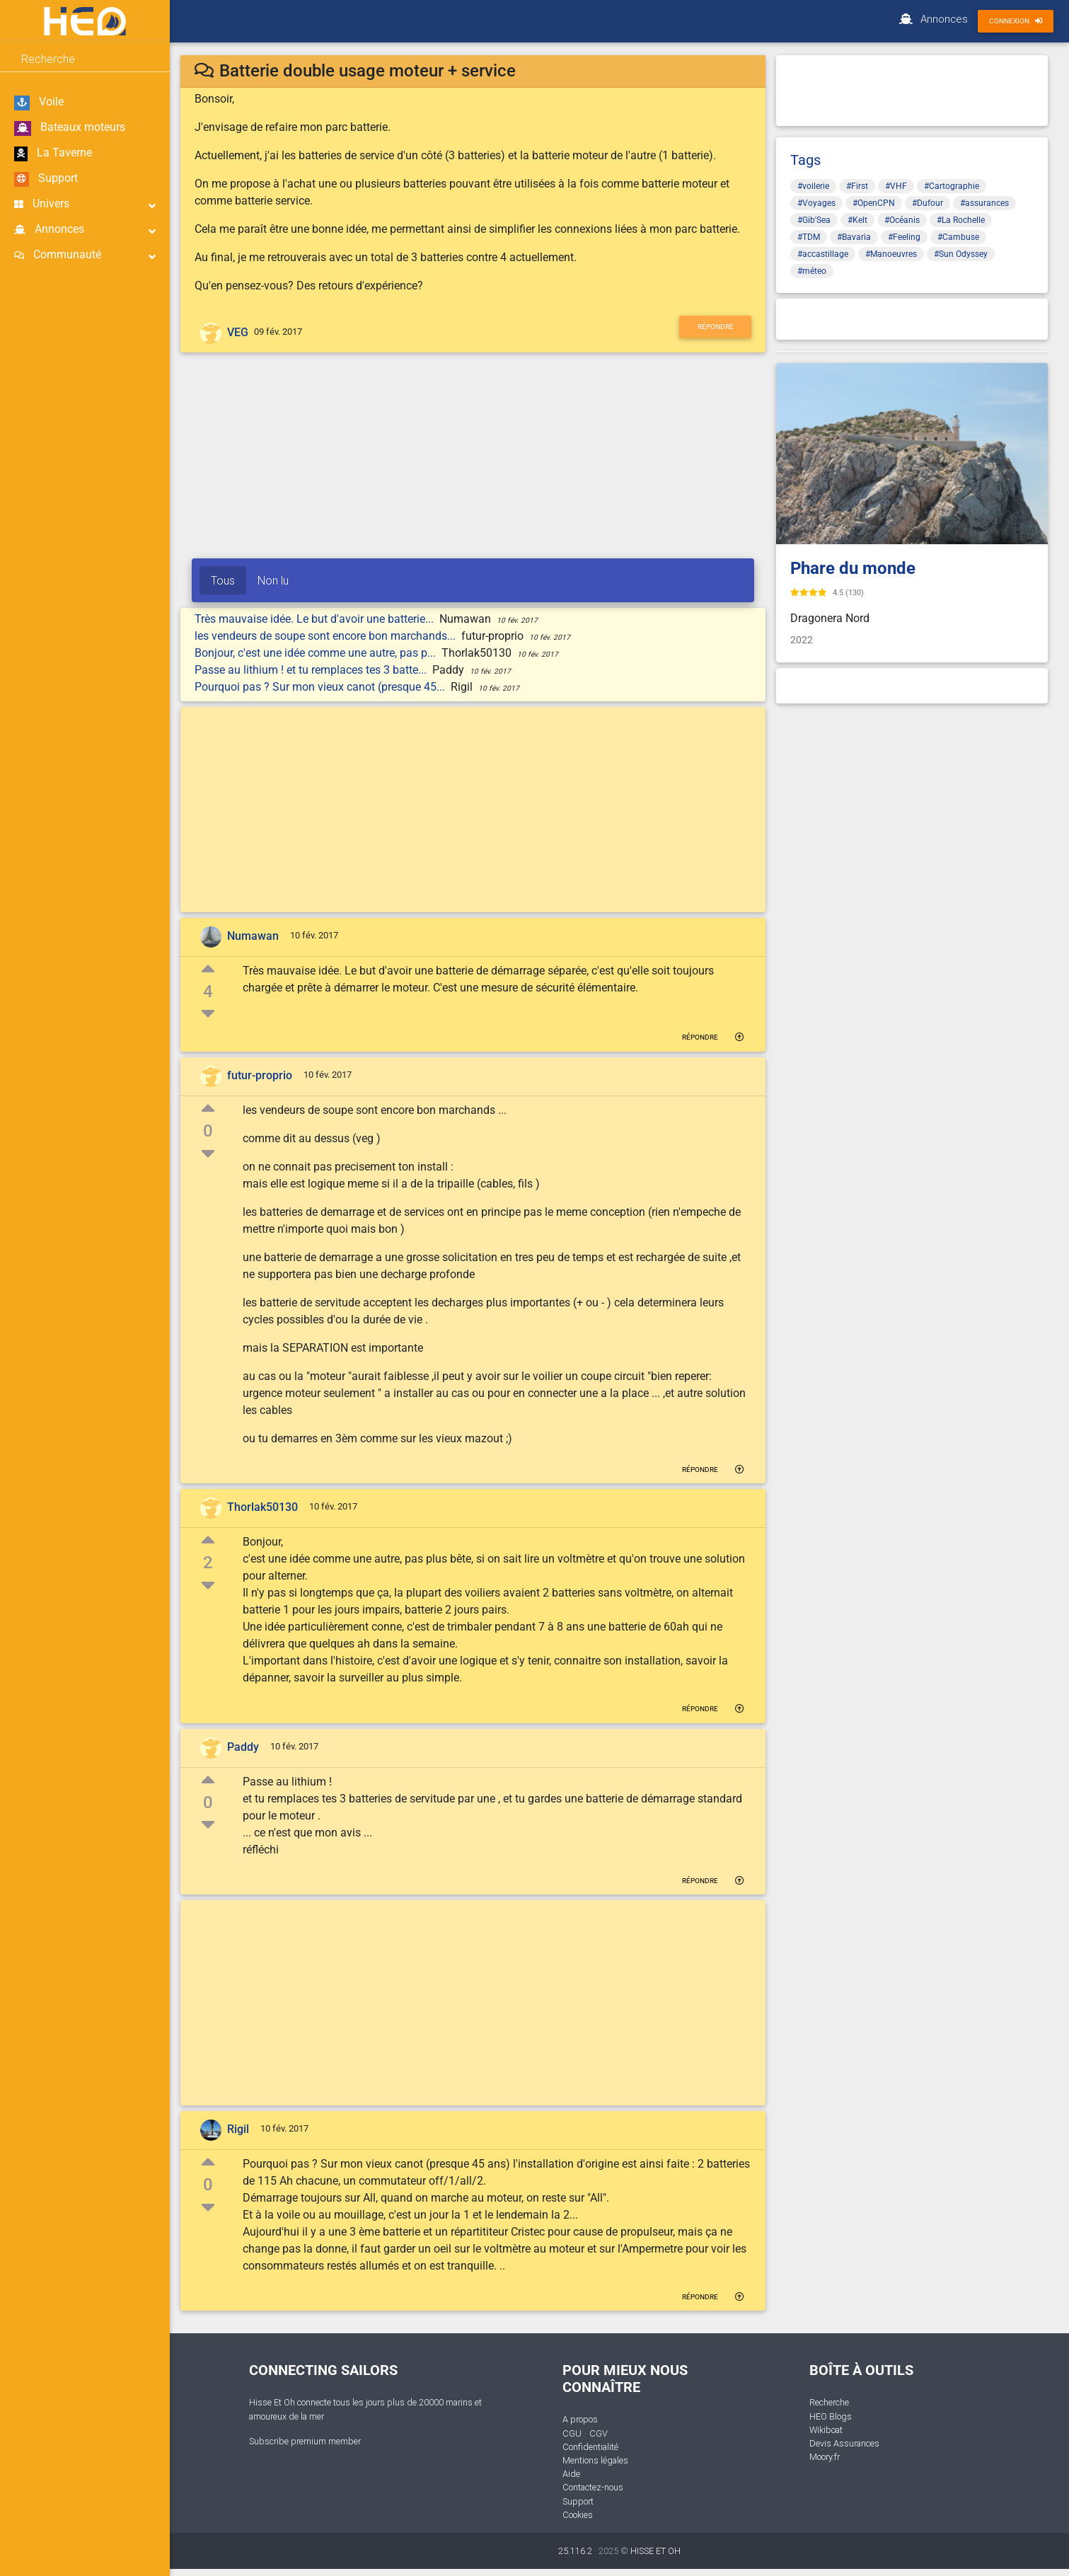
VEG (237, 332)
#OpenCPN (874, 203)
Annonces (85, 229)
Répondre (716, 326)
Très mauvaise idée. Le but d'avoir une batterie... (316, 619)
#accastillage (822, 254)
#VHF (896, 186)
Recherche (829, 2402)
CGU (572, 2433)
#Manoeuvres (891, 254)
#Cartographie (951, 186)
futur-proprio (259, 1075)
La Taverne (53, 153)
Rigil (238, 2129)
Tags (805, 159)
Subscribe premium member (305, 2441)
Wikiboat (826, 2430)
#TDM (808, 237)
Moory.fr (824, 2457)
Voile (39, 102)
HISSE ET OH (655, 2551)
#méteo (811, 271)
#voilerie (813, 186)
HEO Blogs (830, 2416)
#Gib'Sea (814, 220)
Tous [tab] (223, 580)
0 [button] (208, 1131)
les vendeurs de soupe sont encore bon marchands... (326, 636)
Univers (85, 204)
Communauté (85, 255)
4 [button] (208, 991)
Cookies (577, 2515)
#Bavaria (854, 237)
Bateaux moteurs (69, 128)
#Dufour (927, 203)
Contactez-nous (592, 2487)
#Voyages (816, 203)
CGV (598, 2433)
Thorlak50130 (262, 1507)
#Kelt (857, 220)
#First (857, 186)
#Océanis (902, 220)
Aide (571, 2474)
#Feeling (904, 237)
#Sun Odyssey (961, 254)
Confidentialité (590, 2447)
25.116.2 (575, 2551)
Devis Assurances (844, 2443)
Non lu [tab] (273, 580)
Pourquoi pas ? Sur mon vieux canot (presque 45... (321, 687)
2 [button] (208, 1562)
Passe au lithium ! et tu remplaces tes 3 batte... (312, 670)
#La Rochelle (961, 220)
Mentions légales (595, 2460)
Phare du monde (852, 568)
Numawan (253, 936)
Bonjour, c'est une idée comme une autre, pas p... (317, 653)
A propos (580, 2419)
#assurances (984, 203)
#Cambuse (958, 237)
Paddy (243, 1747)
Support (46, 179)
